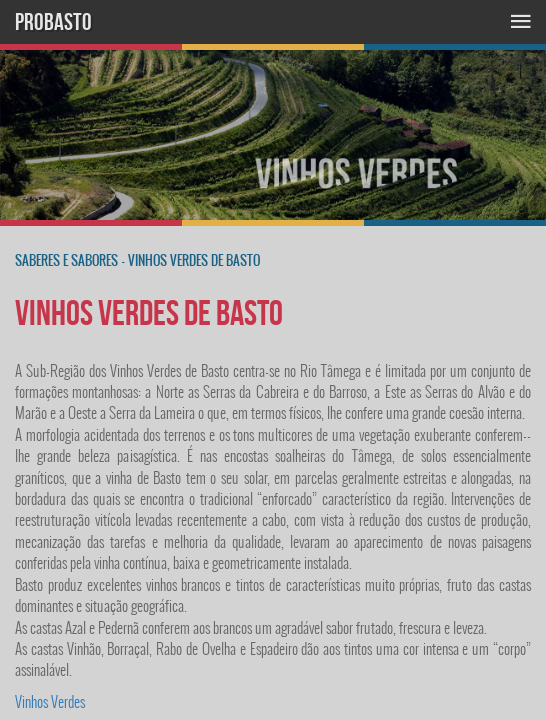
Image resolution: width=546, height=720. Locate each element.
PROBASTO (53, 22)
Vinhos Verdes (50, 702)
